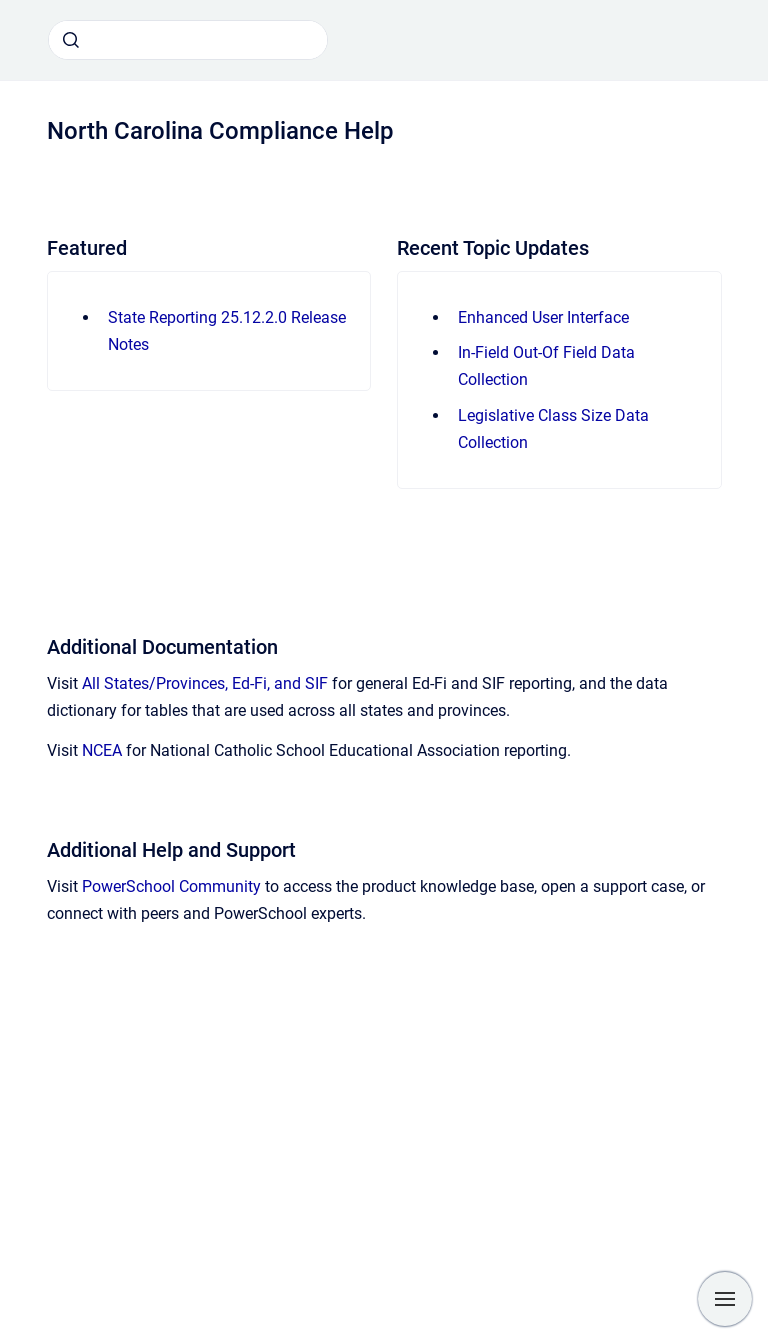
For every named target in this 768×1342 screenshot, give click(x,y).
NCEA (102, 750)
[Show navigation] (725, 1299)
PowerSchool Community (171, 886)
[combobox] (188, 40)
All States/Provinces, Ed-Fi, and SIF (205, 683)
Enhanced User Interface (543, 317)
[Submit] (71, 40)
